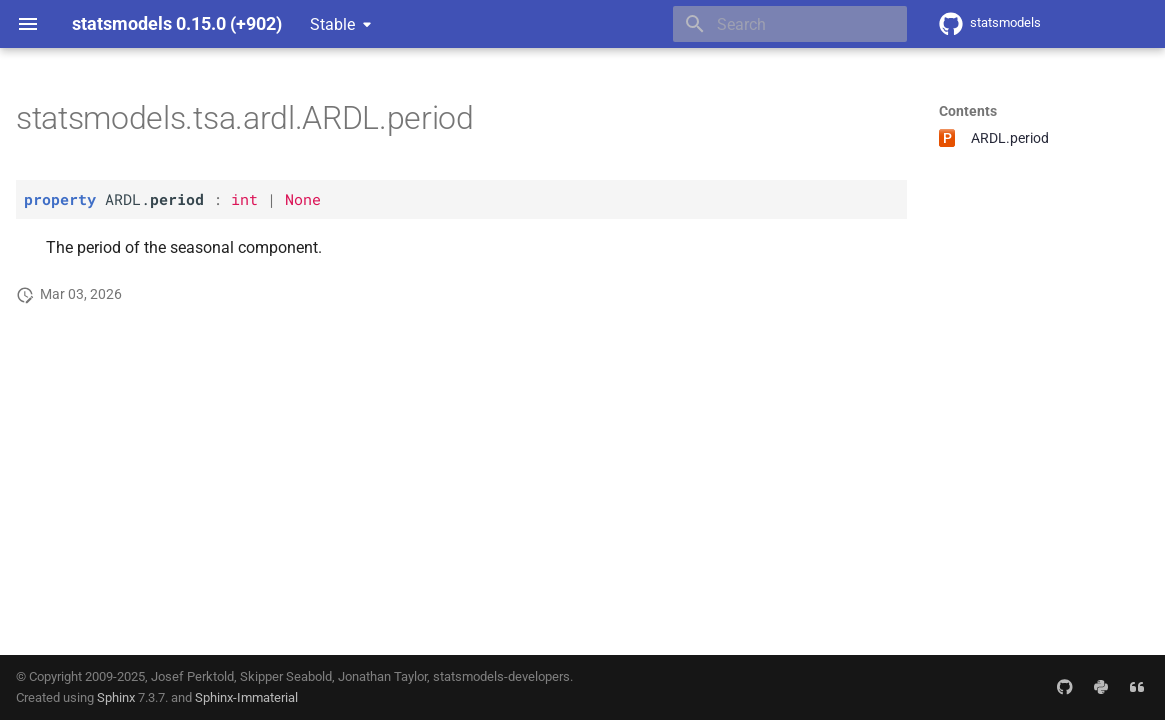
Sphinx (116, 697)
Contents (968, 111)
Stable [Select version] (332, 24)
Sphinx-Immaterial (246, 697)
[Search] (790, 24)
